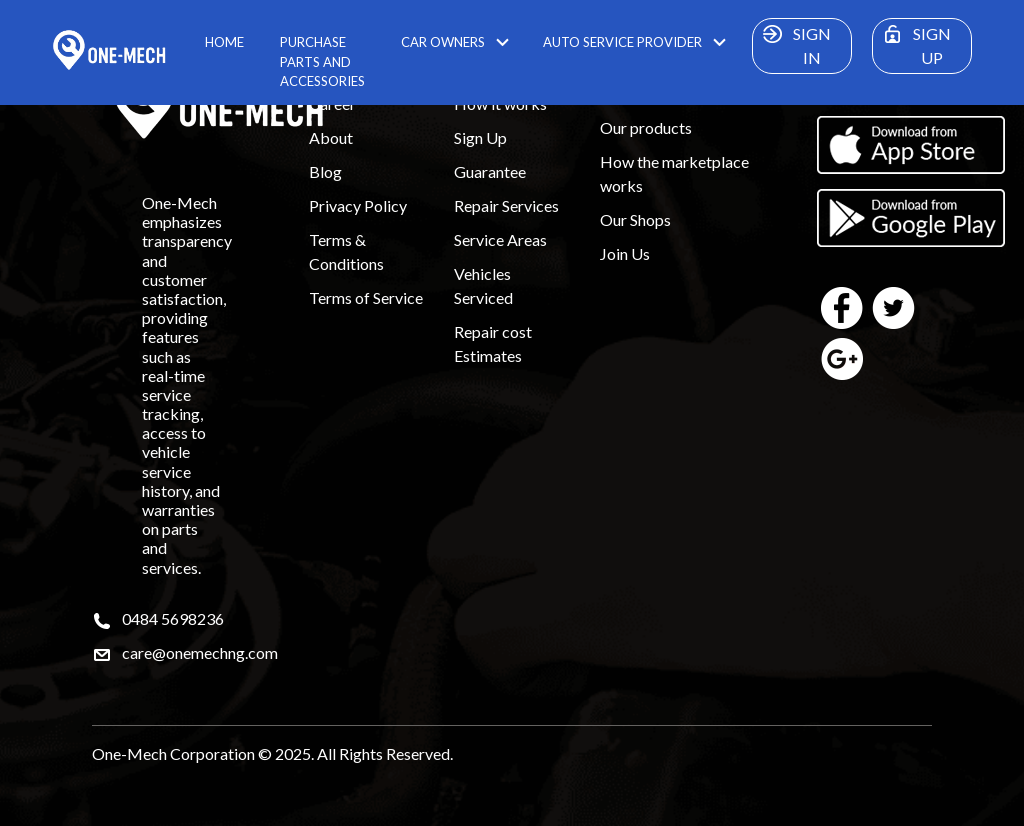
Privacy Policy (358, 205)
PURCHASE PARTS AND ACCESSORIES (322, 61)
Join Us (625, 253)
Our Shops (635, 219)
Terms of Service (366, 297)
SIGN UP (914, 43)
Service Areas (500, 239)
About (331, 137)
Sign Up (480, 137)
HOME (224, 42)
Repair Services (506, 205)
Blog (325, 171)
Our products (646, 127)
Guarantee (490, 171)
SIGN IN (794, 43)
